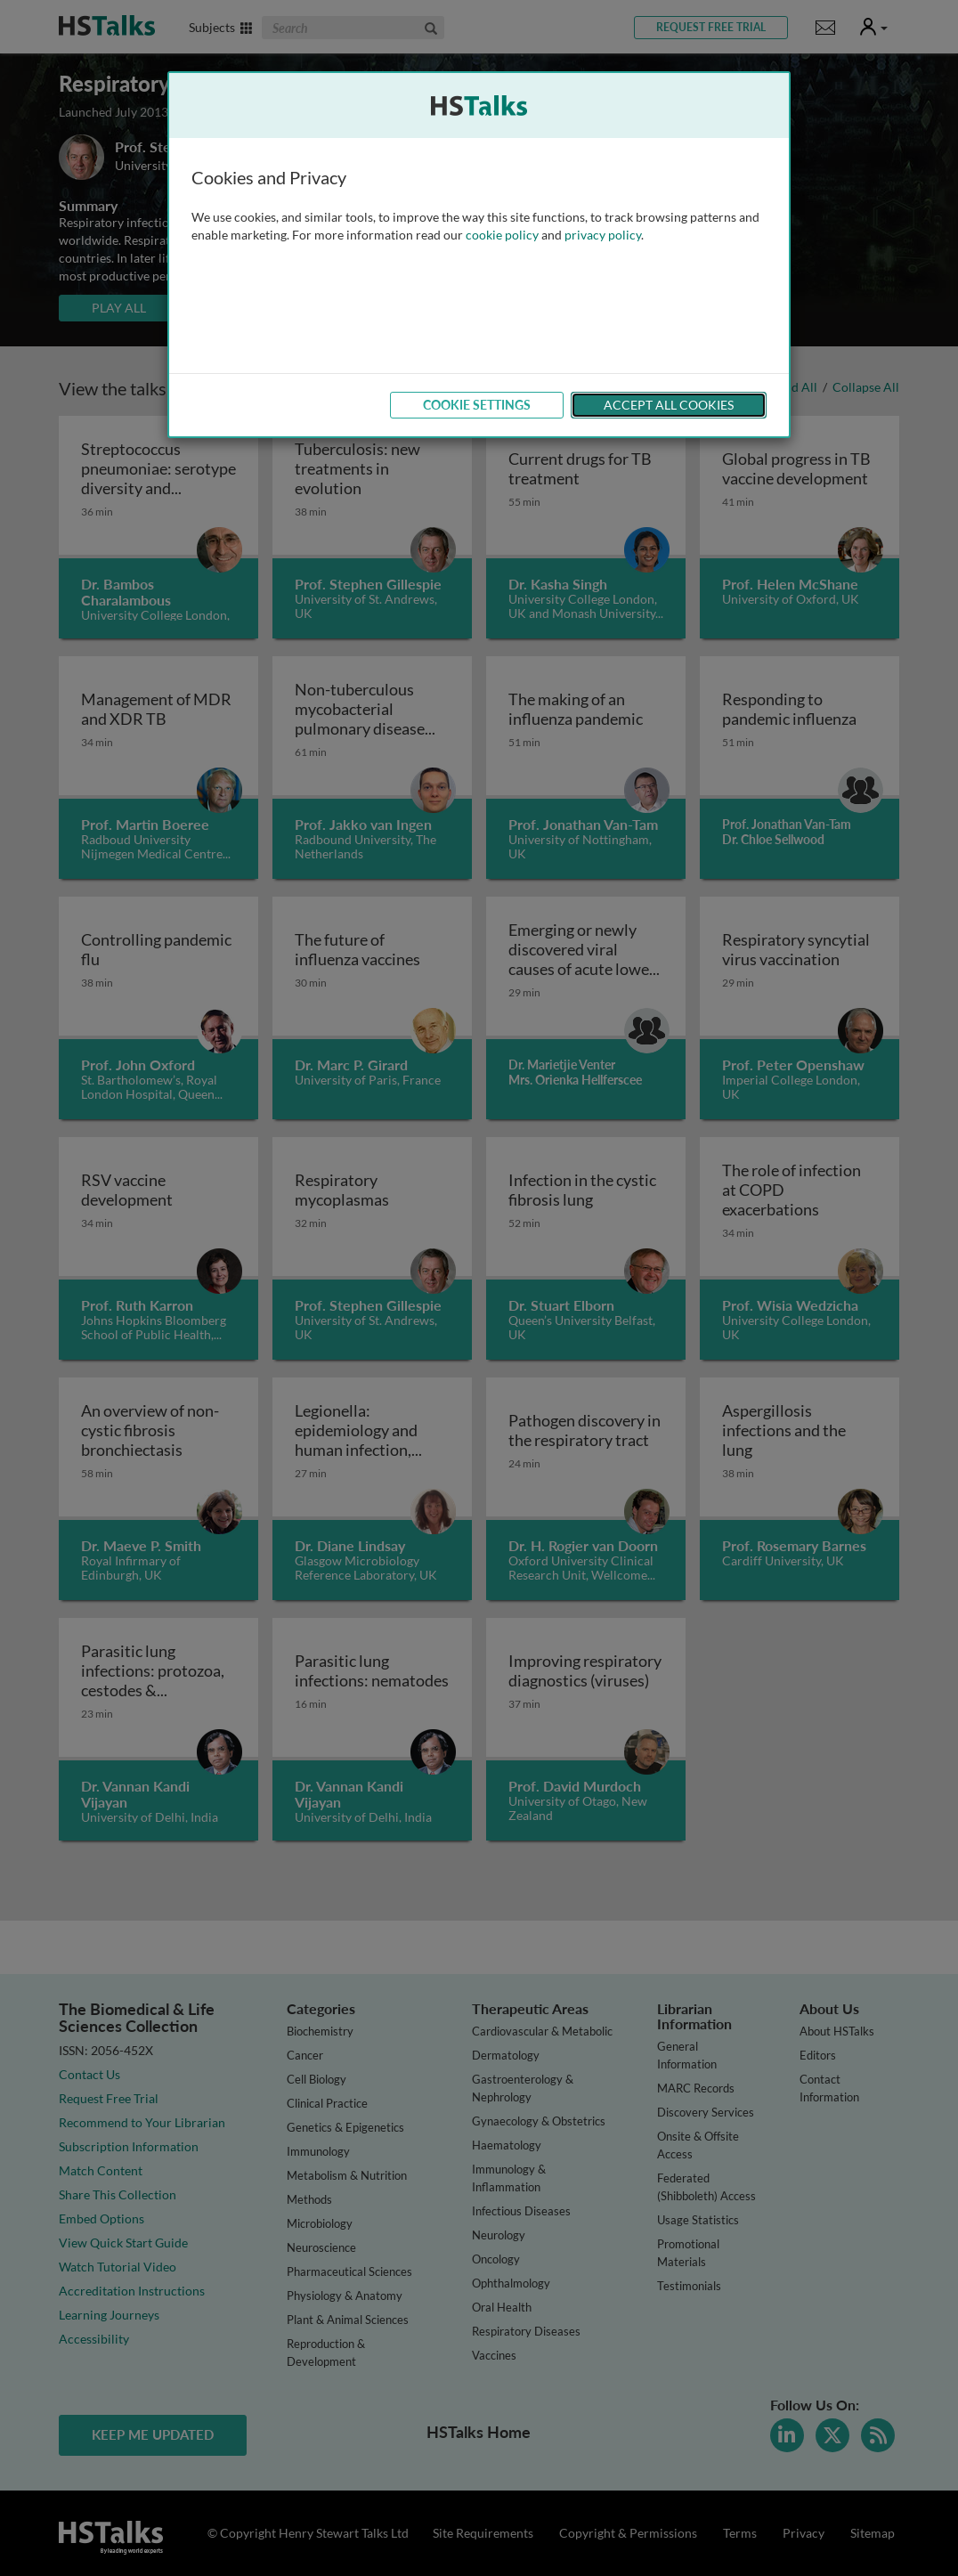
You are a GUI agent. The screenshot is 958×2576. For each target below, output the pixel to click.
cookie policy (502, 234)
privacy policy (602, 234)
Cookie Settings (477, 404)
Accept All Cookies (669, 404)
